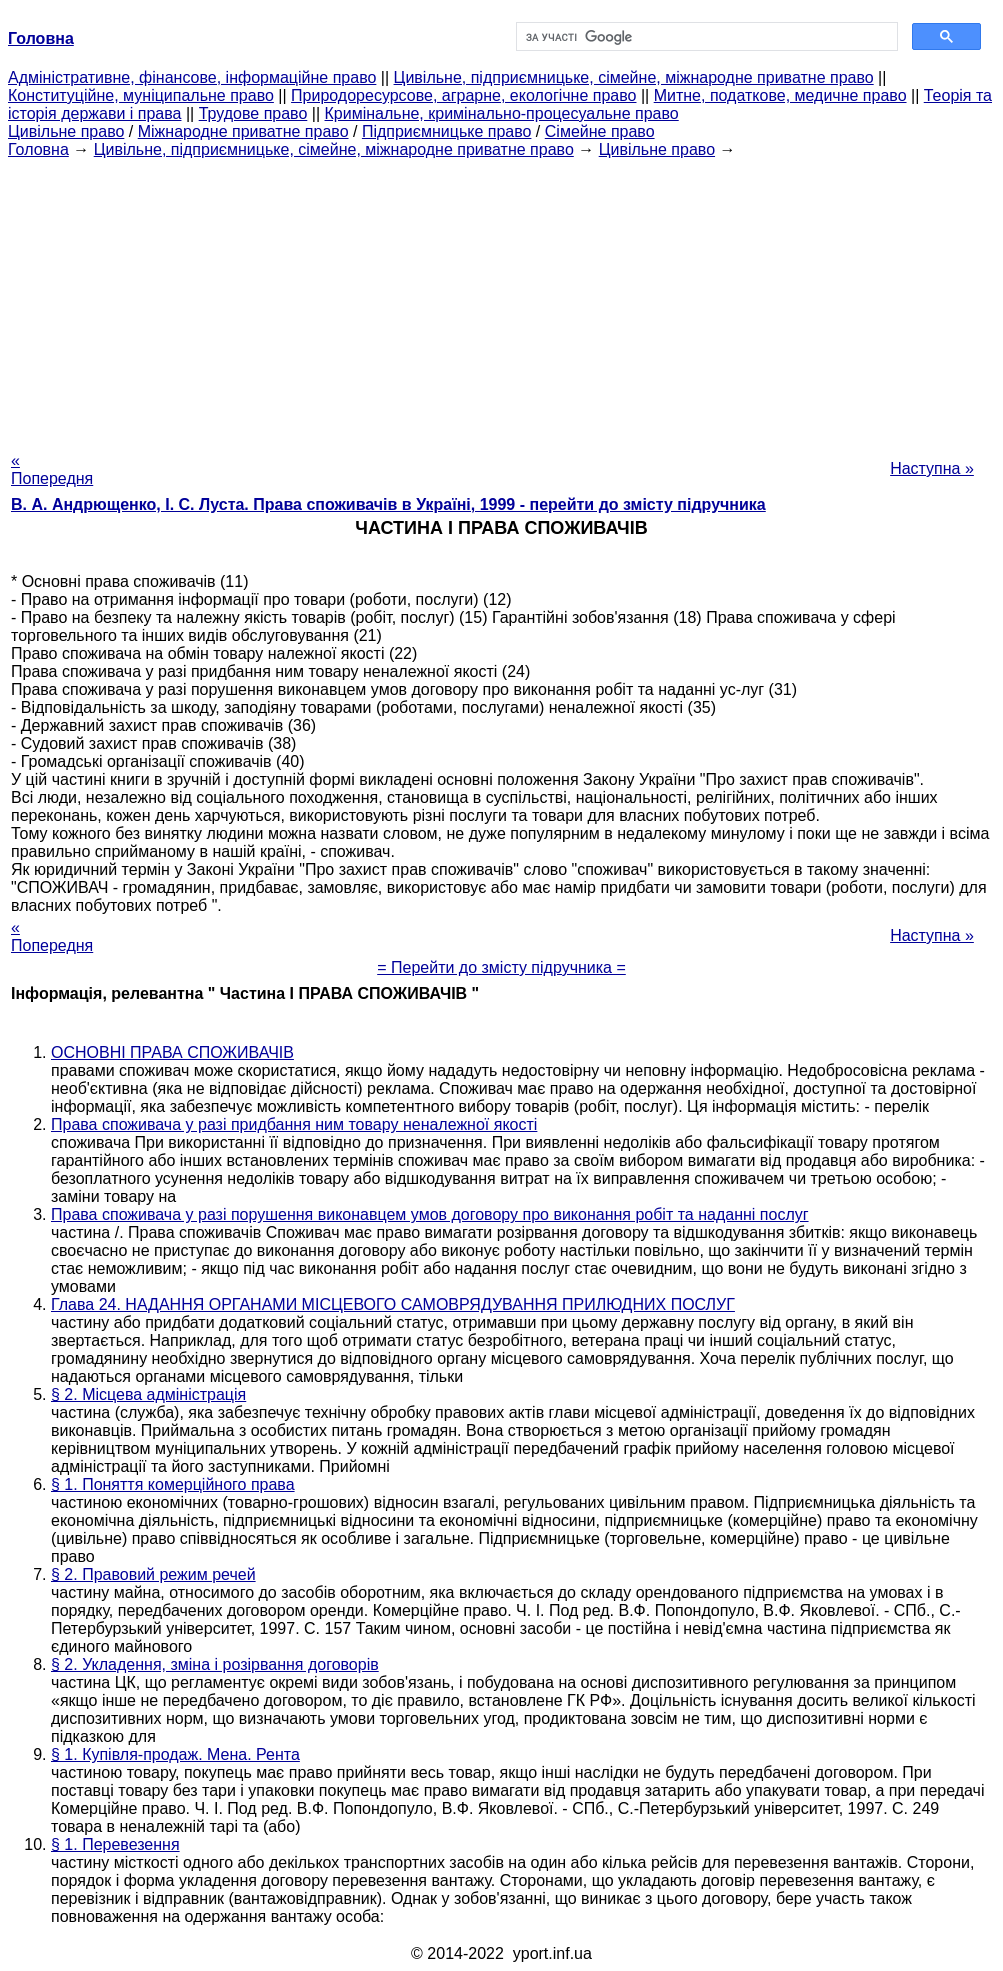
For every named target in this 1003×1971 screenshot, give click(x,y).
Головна (38, 149)
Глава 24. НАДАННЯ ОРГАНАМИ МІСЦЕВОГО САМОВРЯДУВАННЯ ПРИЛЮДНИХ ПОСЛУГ (393, 1304)
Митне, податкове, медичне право (780, 95)
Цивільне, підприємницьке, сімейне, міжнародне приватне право (634, 77)
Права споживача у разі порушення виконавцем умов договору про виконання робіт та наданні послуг (430, 1214)
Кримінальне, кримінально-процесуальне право (502, 113)
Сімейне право (600, 131)
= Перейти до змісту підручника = (501, 967)
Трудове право (253, 113)
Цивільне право (66, 131)
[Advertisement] (501, 299)
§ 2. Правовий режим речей (153, 1574)
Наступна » (932, 468)
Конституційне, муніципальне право (141, 95)
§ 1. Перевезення (115, 1844)
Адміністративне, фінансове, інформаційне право (192, 77)
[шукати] (705, 37)
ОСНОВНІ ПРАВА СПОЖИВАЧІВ (172, 1052)
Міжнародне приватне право (243, 131)
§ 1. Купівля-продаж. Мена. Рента (175, 1754)
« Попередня (52, 469)
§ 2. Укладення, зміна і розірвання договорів (215, 1664)
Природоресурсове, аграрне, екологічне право (463, 95)
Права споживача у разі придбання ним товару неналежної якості (294, 1124)
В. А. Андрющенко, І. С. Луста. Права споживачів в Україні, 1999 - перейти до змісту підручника (388, 504)
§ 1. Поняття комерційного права (173, 1484)
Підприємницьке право (447, 131)
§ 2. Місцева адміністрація (148, 1394)
